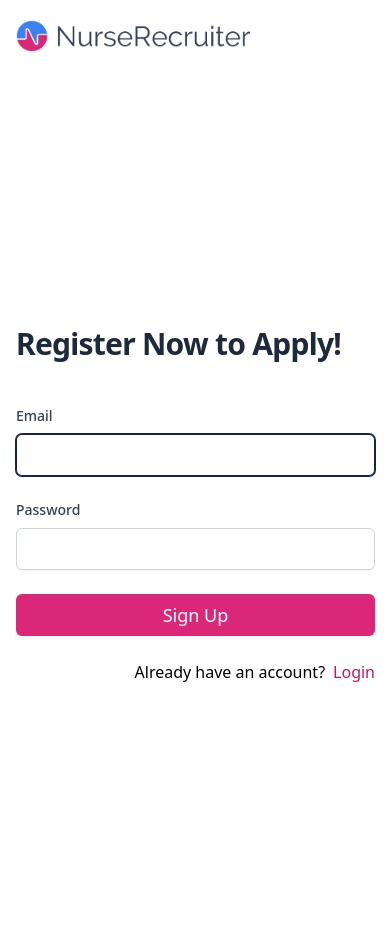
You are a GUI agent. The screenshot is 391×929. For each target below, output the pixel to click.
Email (34, 415)
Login (354, 672)
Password (48, 509)
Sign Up (196, 615)
